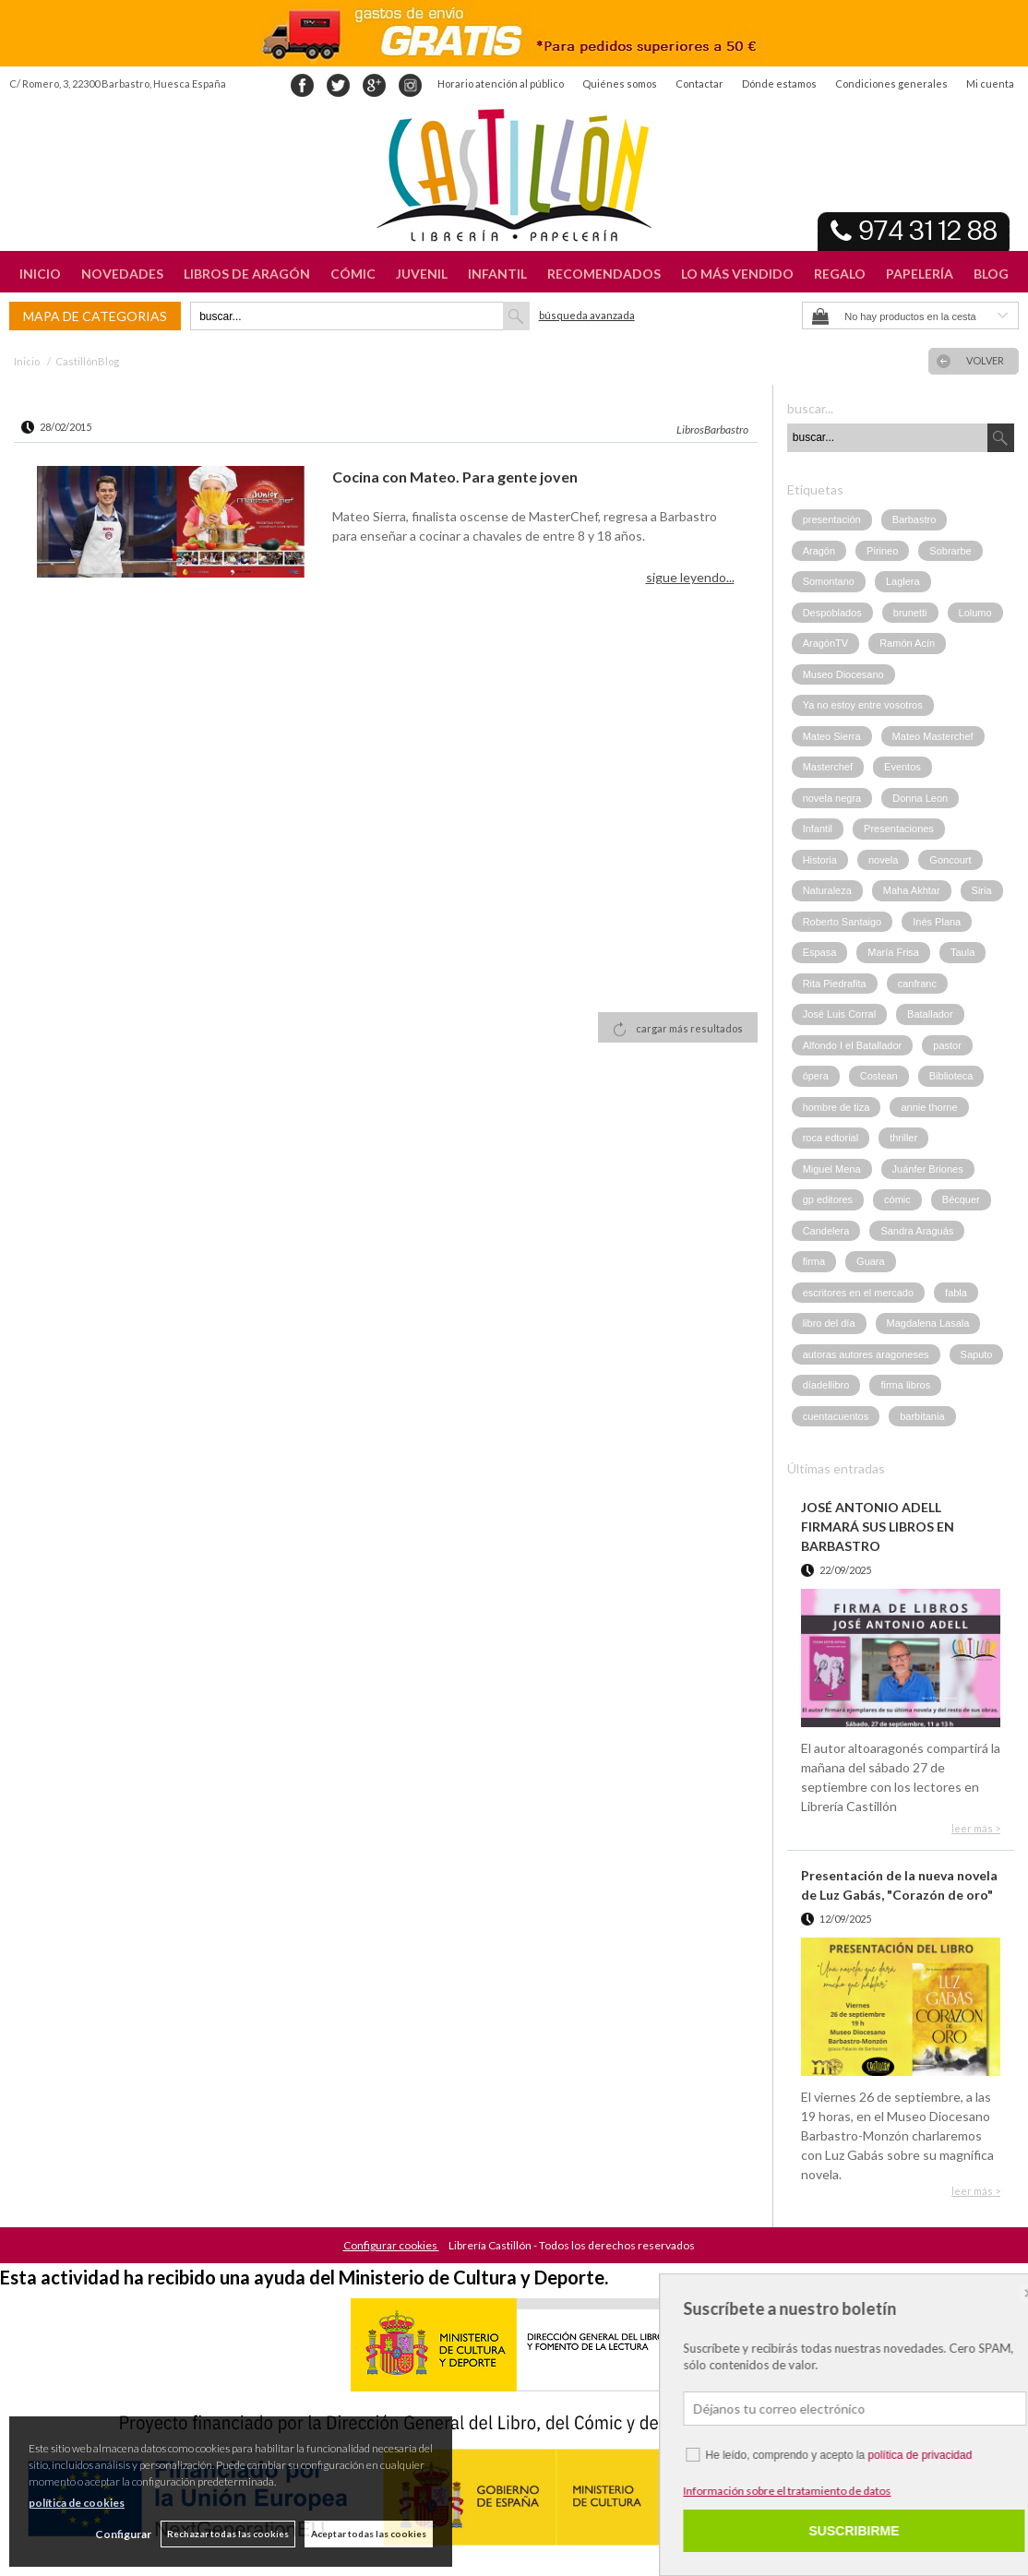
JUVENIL (422, 273)
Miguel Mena (832, 1169)
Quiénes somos (619, 83)
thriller (903, 1137)
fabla (956, 1292)
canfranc (917, 983)
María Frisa (893, 952)
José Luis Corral (839, 1014)
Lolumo (975, 612)
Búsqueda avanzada (587, 315)
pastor (947, 1045)
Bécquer (961, 1199)
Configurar (123, 2534)
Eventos (902, 766)
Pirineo (882, 550)
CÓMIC (353, 273)
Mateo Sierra (832, 736)
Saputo (977, 1354)
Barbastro (914, 519)
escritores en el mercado (858, 1292)
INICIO (40, 273)
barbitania (922, 1416)
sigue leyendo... (690, 577)
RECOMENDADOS (604, 273)
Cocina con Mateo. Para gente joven (455, 476)
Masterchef (828, 766)
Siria (982, 890)
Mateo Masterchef (933, 736)
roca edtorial (831, 1137)
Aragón (819, 550)
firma (814, 1261)
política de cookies (77, 2503)
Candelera (826, 1230)
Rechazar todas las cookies (228, 2533)
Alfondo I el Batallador (852, 1045)
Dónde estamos (779, 83)
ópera (816, 1075)
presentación (832, 519)
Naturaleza (827, 890)
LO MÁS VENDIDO (737, 273)
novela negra (832, 798)
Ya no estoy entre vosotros (863, 704)
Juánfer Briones (927, 1169)
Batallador (930, 1014)
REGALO (840, 273)
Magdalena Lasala (928, 1323)
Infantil (817, 828)
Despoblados (832, 612)
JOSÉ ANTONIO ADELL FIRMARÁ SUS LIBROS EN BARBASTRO (877, 1526)
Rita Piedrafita (835, 983)
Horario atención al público (500, 83)
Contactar (699, 83)
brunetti (910, 612)
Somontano (829, 581)
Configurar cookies (391, 2245)
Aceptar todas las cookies (368, 2533)
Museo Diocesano (843, 674)
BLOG (991, 273)
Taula (962, 952)
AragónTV (826, 643)
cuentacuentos (836, 1416)
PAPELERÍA (919, 273)
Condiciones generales (891, 83)
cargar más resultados (689, 1028)
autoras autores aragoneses (866, 1354)
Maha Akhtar (911, 890)
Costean (879, 1075)
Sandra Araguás (916, 1230)
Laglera (903, 581)
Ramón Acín (907, 643)
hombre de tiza (836, 1107)
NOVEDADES (122, 273)
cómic (897, 1199)
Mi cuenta (990, 83)
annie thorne (929, 1107)
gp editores (828, 1199)
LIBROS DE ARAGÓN (247, 273)
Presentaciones (899, 828)
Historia (820, 859)
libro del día (829, 1323)
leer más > (975, 1828)
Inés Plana (937, 921)
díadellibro (826, 1384)
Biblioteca (951, 1075)
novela (883, 859)
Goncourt (950, 859)
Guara (870, 1261)
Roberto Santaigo (842, 921)
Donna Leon (920, 798)
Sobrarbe (950, 550)
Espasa (820, 952)
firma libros (905, 1384)
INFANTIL (497, 273)
